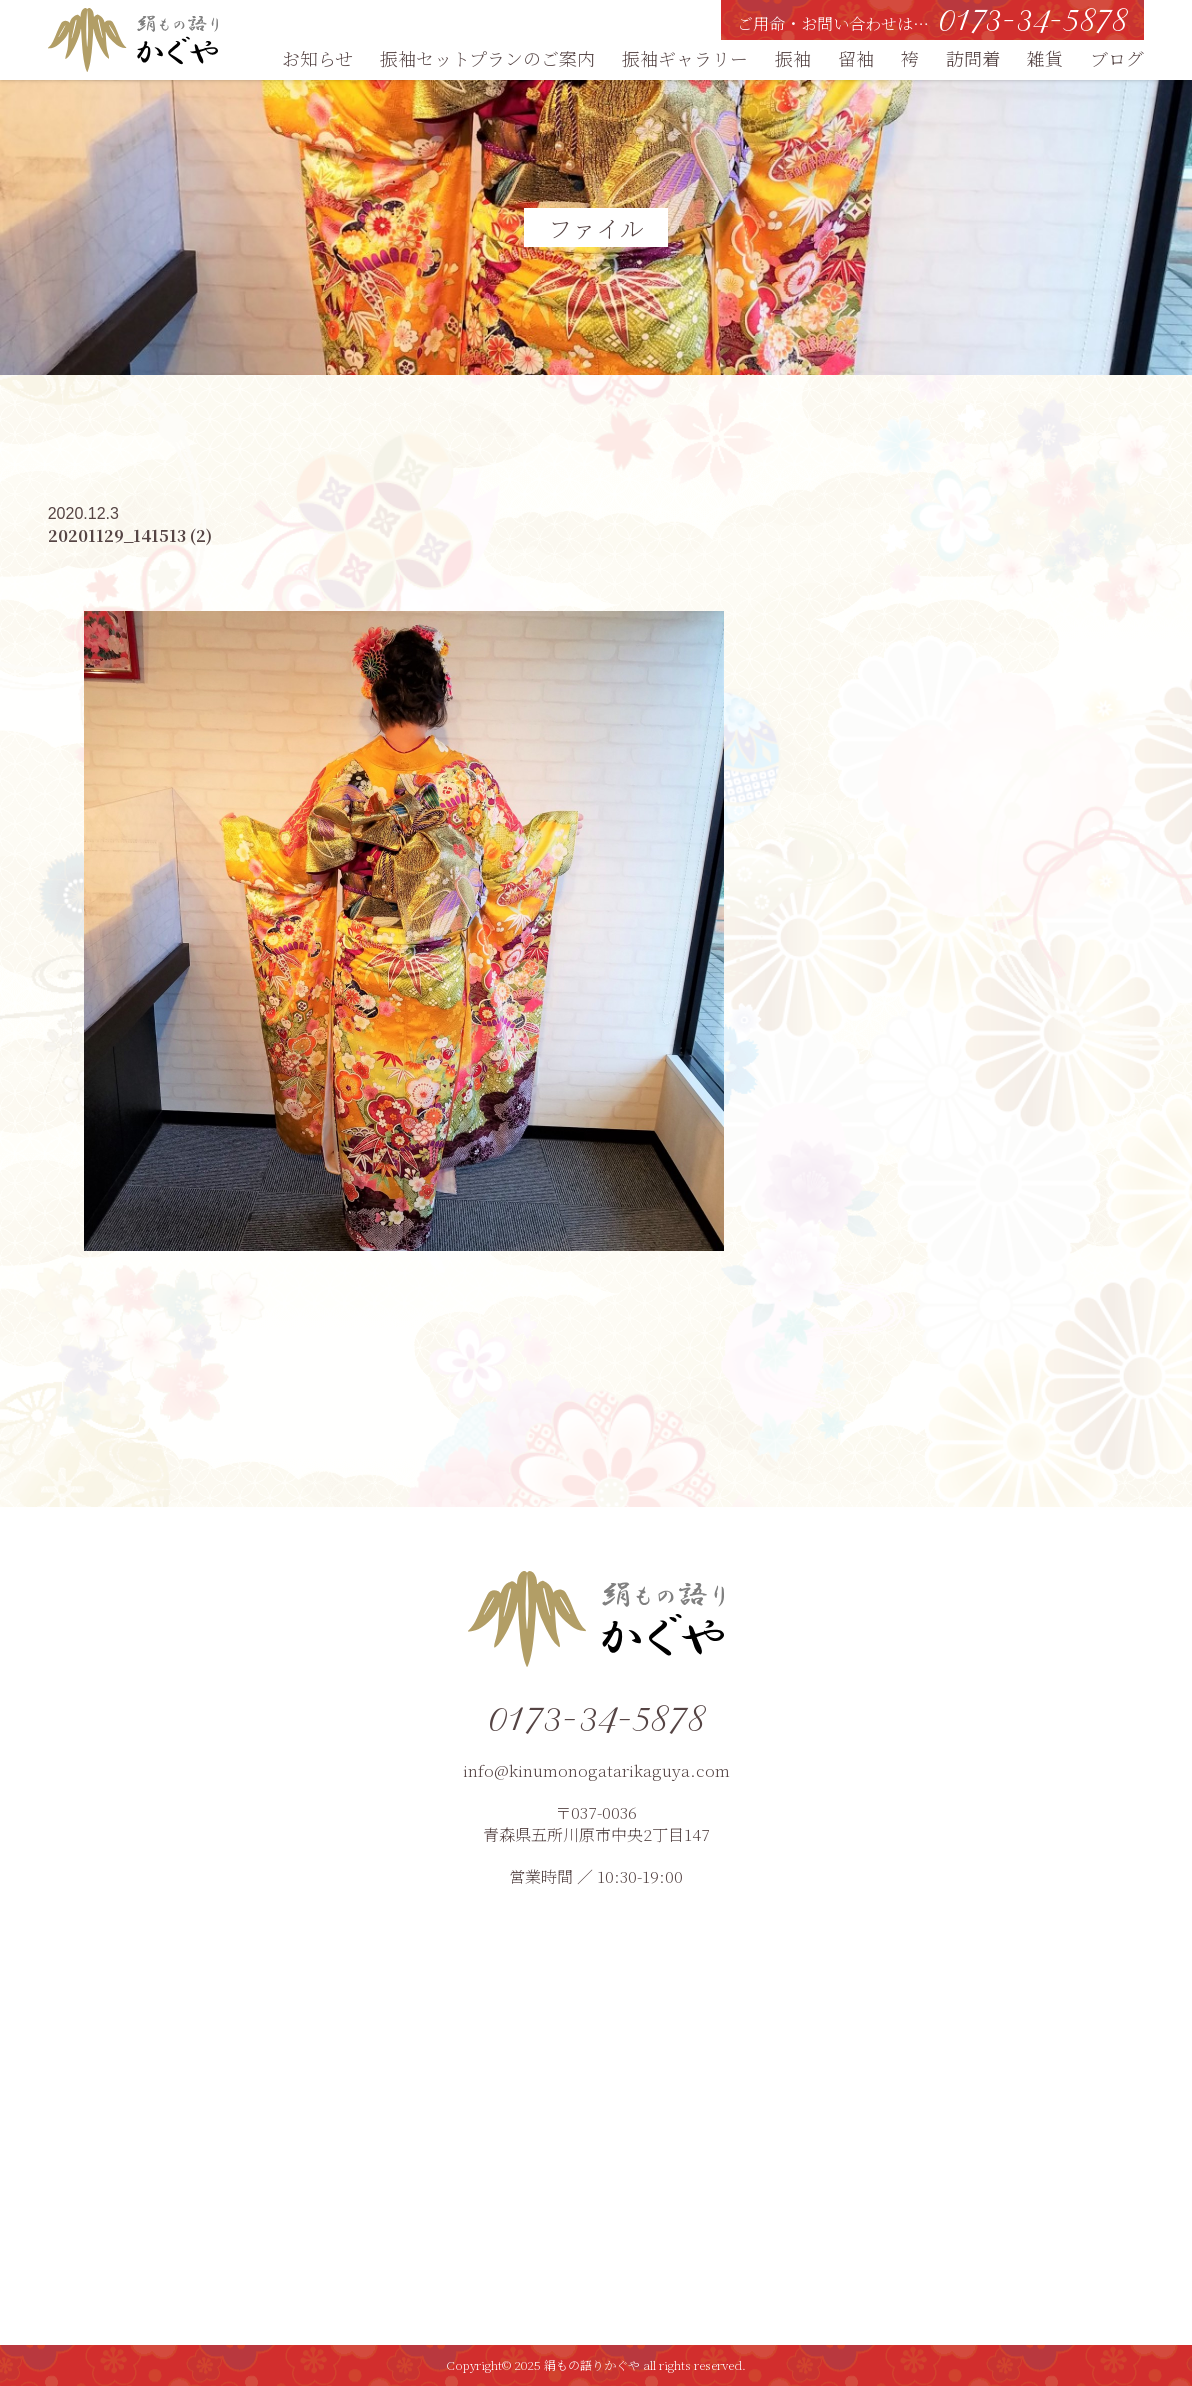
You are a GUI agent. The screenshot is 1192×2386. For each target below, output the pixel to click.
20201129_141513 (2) (130, 535)
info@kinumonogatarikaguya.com (596, 1770)
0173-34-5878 (596, 1718)
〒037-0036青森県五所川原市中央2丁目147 (596, 1823)
